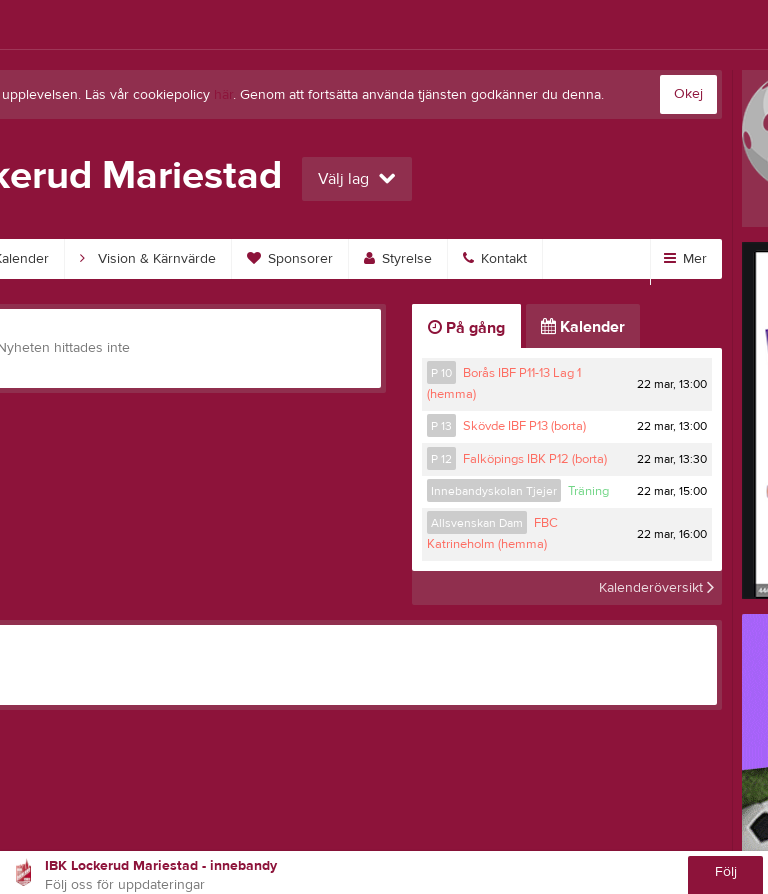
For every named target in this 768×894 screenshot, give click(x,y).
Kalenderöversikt (656, 588)
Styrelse (398, 259)
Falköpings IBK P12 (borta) (535, 459)
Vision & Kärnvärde (148, 259)
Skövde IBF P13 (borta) (524, 426)
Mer (685, 259)
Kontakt (495, 259)
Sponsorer (290, 259)
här (223, 95)
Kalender (583, 327)
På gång (466, 328)
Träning (588, 491)
